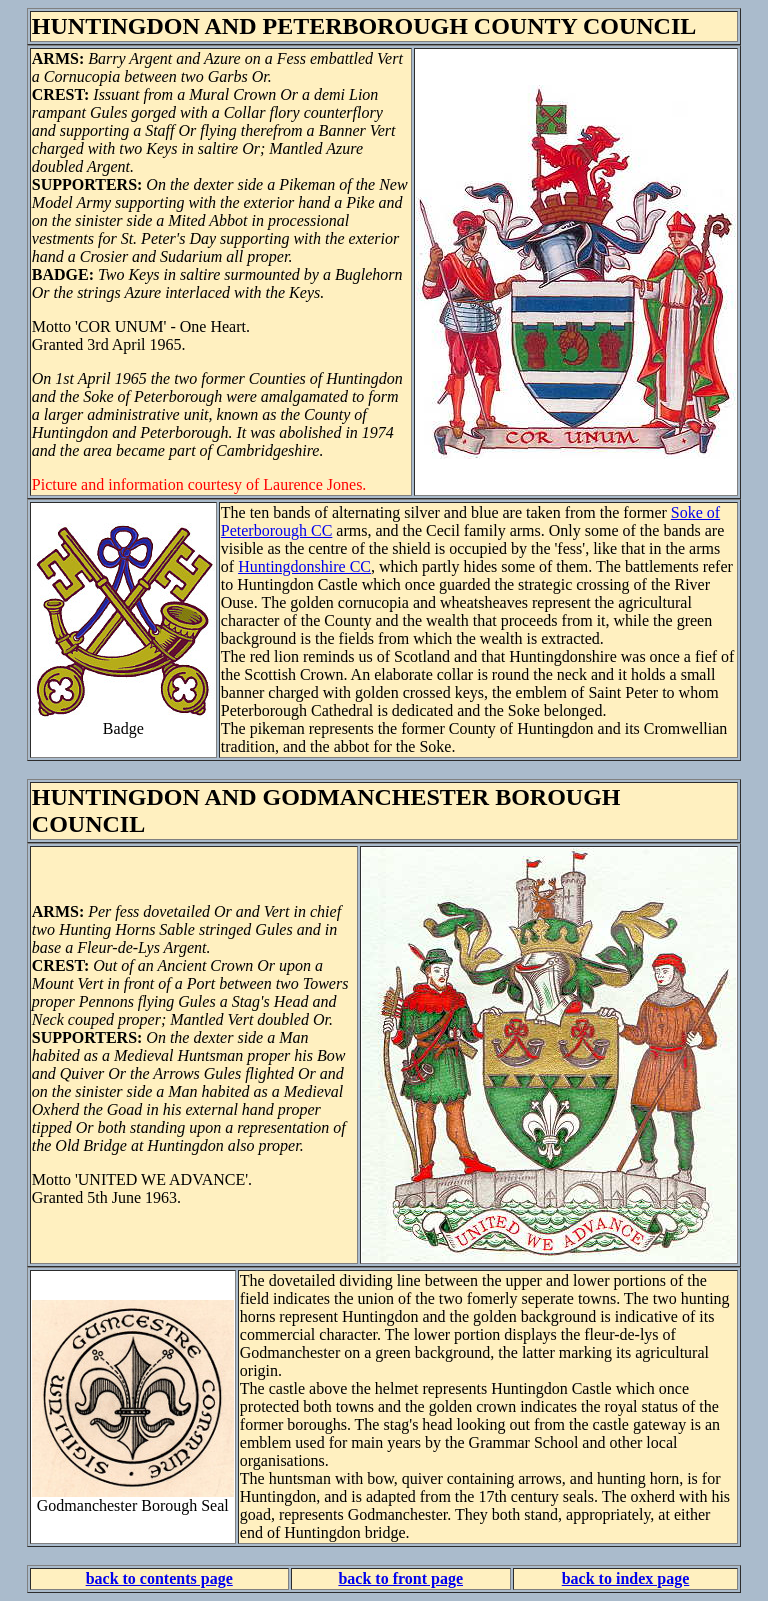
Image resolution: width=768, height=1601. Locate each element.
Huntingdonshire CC (304, 566)
